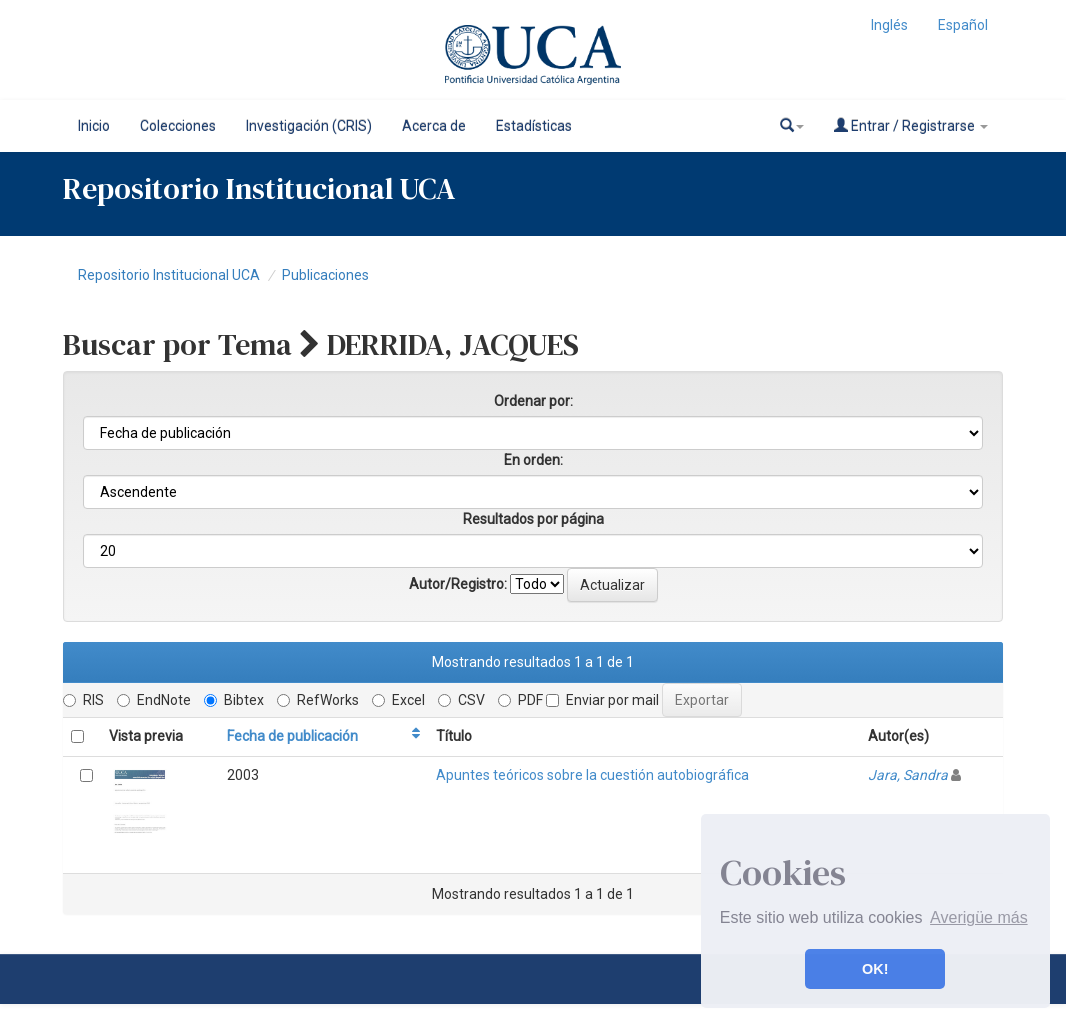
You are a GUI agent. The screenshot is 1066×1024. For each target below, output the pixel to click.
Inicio (94, 126)
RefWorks (318, 700)
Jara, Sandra (908, 775)
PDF (520, 700)
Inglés (889, 25)
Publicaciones (325, 275)
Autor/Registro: (458, 584)
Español (963, 25)
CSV (461, 700)
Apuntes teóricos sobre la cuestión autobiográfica (592, 775)
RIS (83, 700)
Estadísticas (534, 126)
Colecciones (178, 126)
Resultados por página (533, 519)
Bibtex (234, 700)
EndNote (154, 700)
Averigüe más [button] (979, 917)
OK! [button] (875, 969)
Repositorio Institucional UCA (169, 275)
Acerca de (434, 126)
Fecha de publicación (292, 736)
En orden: (533, 460)
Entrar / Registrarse (911, 125)
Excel (398, 700)
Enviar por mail (602, 700)
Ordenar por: (533, 401)
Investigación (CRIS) (309, 126)
